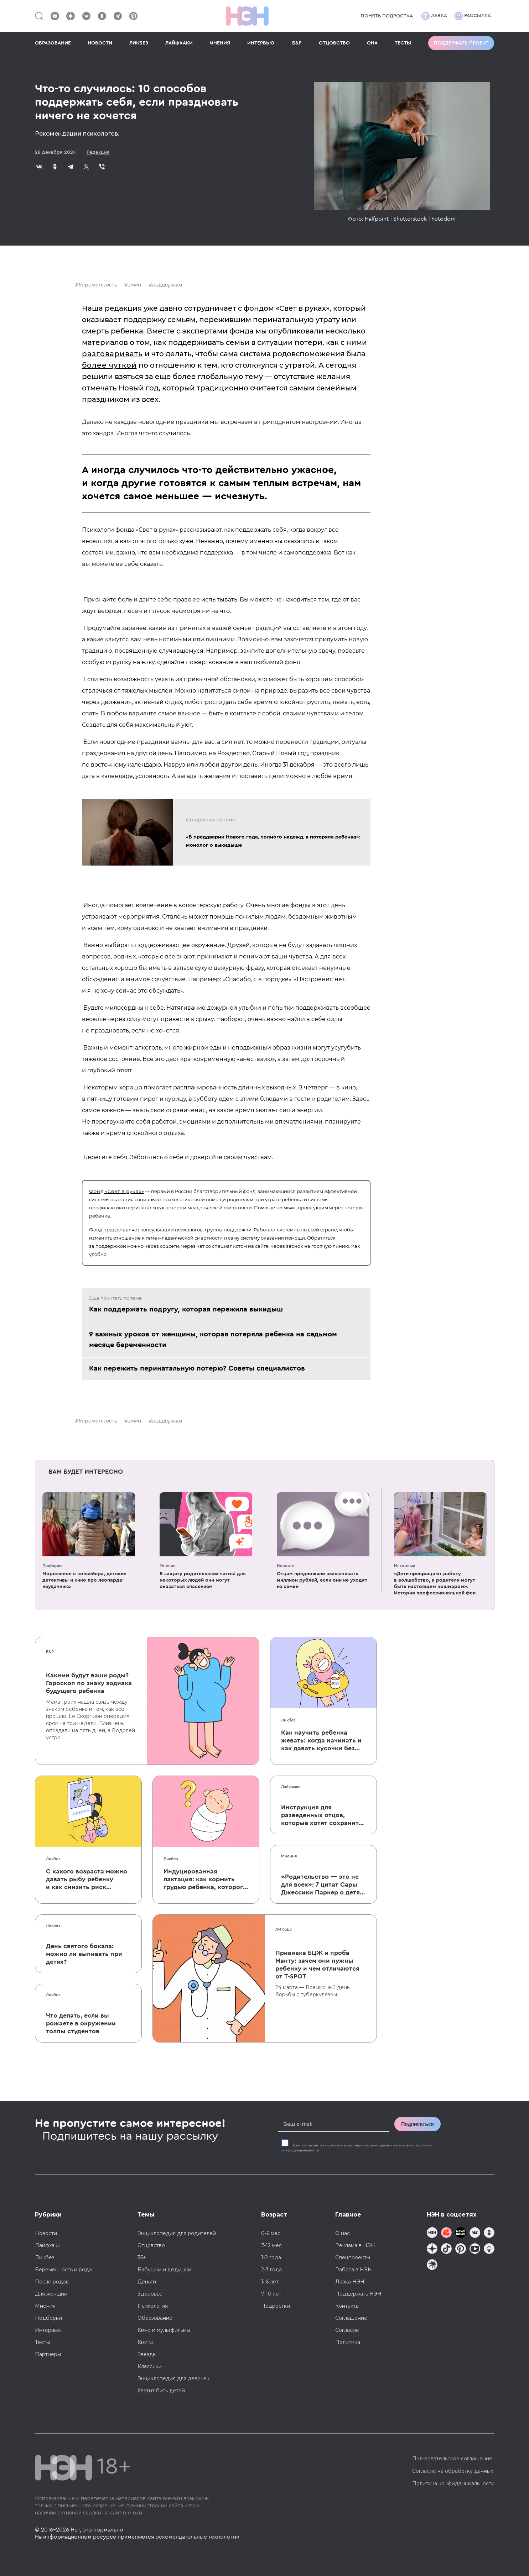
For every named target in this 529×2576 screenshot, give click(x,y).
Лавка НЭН (349, 2281)
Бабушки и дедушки (164, 2269)
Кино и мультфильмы (164, 2330)
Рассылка (472, 16)
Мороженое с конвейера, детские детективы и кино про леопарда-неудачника (84, 1580)
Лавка (434, 16)
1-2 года (271, 2257)
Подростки (275, 2306)
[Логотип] (247, 16)
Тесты (42, 2342)
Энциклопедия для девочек (173, 2378)
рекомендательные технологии (197, 2537)
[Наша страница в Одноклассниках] (102, 16)
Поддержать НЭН (358, 2294)
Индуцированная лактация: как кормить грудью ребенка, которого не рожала (205, 1879)
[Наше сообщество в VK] (86, 16)
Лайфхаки (291, 1786)
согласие (310, 2145)
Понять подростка (387, 16)
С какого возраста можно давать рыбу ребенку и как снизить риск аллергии (86, 1879)
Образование (155, 2318)
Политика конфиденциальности (453, 2483)
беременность (97, 285)
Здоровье (150, 2294)
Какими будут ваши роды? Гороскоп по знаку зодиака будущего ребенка (89, 1683)
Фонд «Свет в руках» (116, 1191)
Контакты (347, 2306)
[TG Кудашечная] (446, 2233)
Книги (145, 2342)
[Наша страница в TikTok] (446, 2249)
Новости (286, 1565)
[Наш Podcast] (489, 2249)
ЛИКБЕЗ (138, 43)
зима (134, 285)
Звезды (147, 2354)
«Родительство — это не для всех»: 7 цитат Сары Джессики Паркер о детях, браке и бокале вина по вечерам (323, 1884)
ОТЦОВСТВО (334, 43)
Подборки (52, 1565)
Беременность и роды (63, 2269)
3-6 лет (270, 2281)
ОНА (372, 43)
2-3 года (271, 2269)
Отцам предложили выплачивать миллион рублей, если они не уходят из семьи (322, 1580)
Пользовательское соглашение (452, 2458)
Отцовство (151, 2245)
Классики (150, 2366)
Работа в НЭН (353, 2269)
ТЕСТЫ (403, 43)
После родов (52, 2281)
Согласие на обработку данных (452, 2471)
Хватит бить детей (161, 2390)
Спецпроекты (352, 2257)
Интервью (404, 1565)
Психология (153, 2306)
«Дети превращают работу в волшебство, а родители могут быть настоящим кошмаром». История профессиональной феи (435, 1583)
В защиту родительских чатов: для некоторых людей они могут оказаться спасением (203, 1580)
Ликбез (288, 1720)
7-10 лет (271, 2294)
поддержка (167, 285)
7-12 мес (271, 2245)
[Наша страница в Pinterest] (133, 16)
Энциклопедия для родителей (177, 2233)
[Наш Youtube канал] (55, 16)
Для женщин (51, 2294)
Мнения (167, 1565)
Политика (347, 2342)
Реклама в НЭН (355, 2245)
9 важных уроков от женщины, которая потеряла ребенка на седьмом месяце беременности (213, 1340)
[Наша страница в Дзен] (70, 16)
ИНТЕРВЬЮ (260, 43)
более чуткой (109, 365)
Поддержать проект (461, 43)
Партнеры (48, 2354)
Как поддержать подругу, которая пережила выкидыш (186, 1309)
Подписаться (417, 2124)
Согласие (347, 2330)
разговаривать (112, 353)
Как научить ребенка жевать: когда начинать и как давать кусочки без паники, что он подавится (322, 1740)
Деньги (147, 2281)
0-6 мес (270, 2233)
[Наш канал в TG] (432, 2233)
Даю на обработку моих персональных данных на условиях (356, 2148)
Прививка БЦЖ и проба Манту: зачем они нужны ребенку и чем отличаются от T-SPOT (317, 1965)
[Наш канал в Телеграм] (117, 16)
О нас (342, 2233)
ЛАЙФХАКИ (179, 43)
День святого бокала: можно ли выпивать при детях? (84, 1954)
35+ (142, 2257)
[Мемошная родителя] (460, 2233)
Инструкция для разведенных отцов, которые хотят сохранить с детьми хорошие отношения (321, 1815)
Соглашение (351, 2318)
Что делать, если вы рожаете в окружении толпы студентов (81, 2023)
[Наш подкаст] (432, 2265)
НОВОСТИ (100, 43)
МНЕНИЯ (219, 43)
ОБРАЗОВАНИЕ (53, 43)
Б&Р (296, 43)
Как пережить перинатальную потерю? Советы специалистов (197, 1368)
